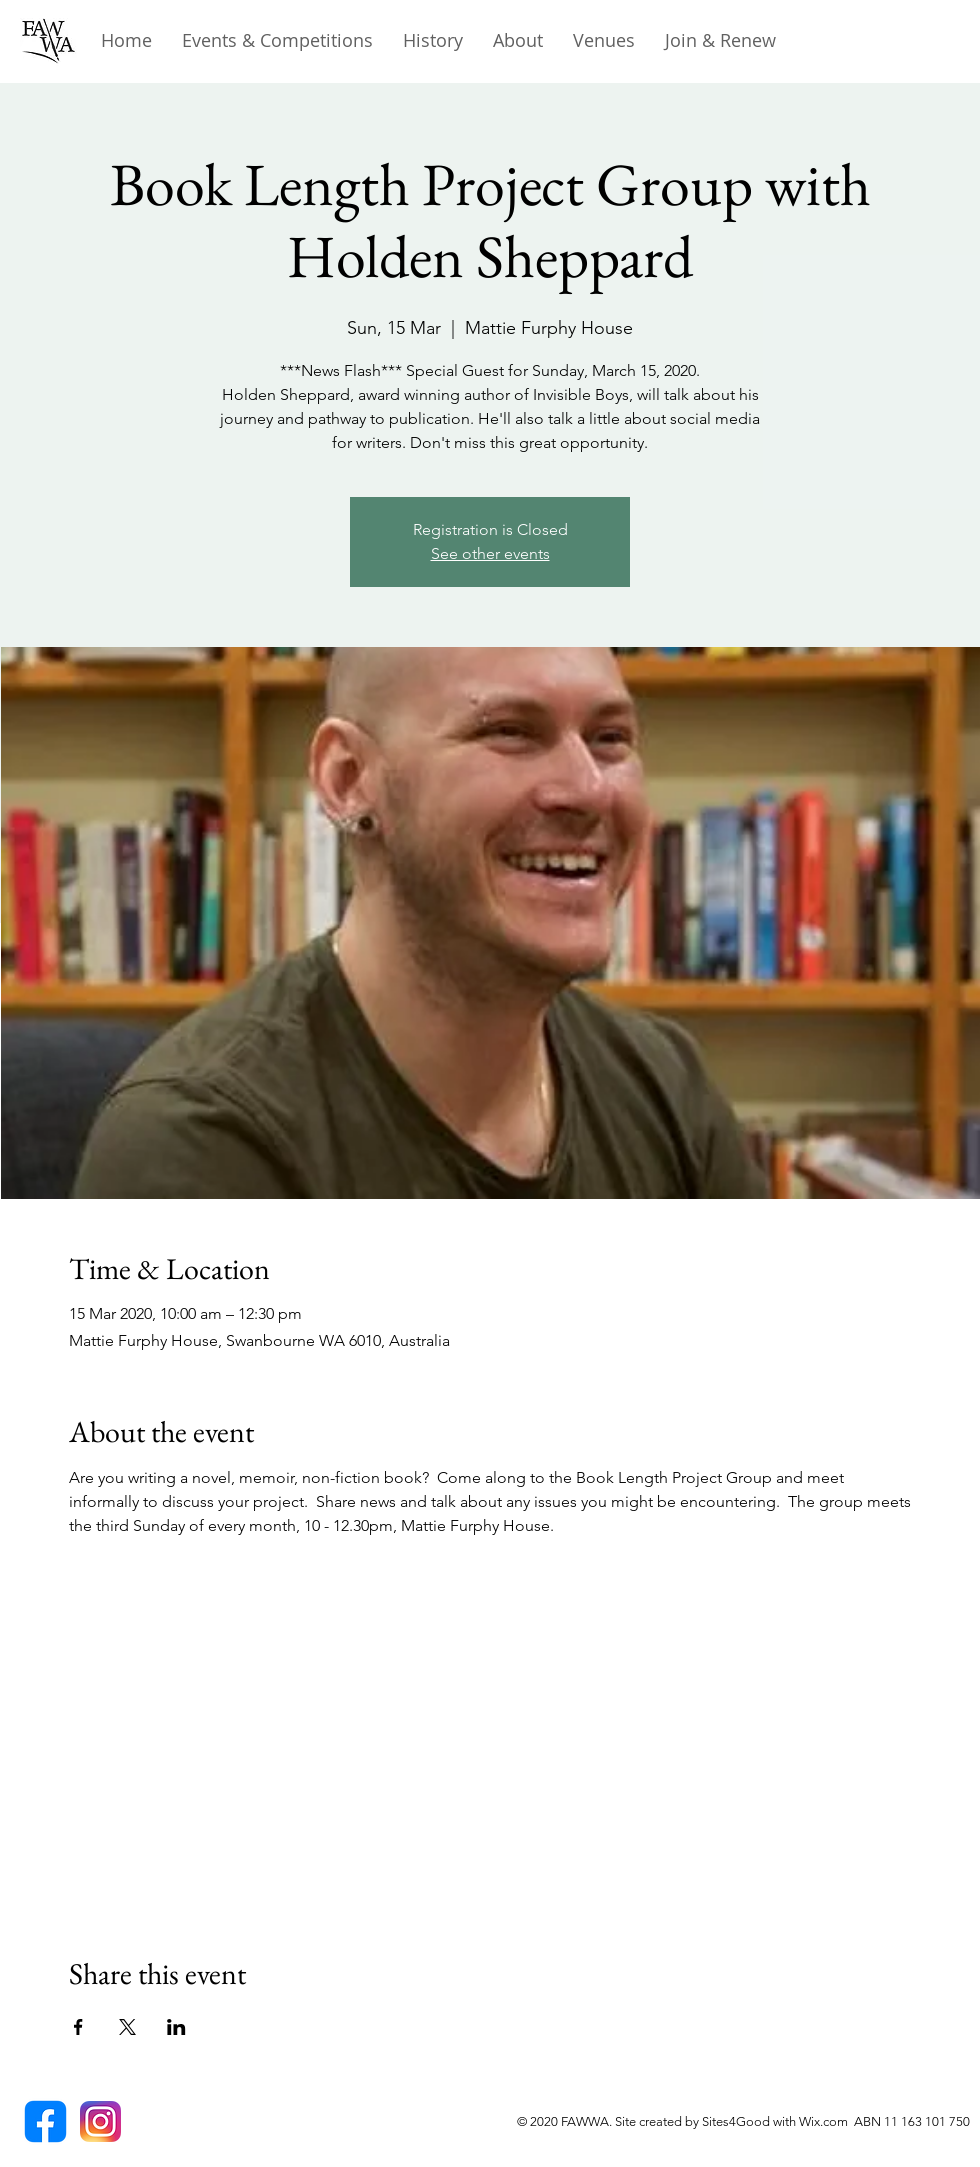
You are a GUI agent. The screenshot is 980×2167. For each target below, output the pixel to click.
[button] (433, 40)
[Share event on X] (127, 2027)
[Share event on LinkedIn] (176, 2027)
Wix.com (826, 2121)
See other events (490, 553)
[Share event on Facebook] (78, 2027)
